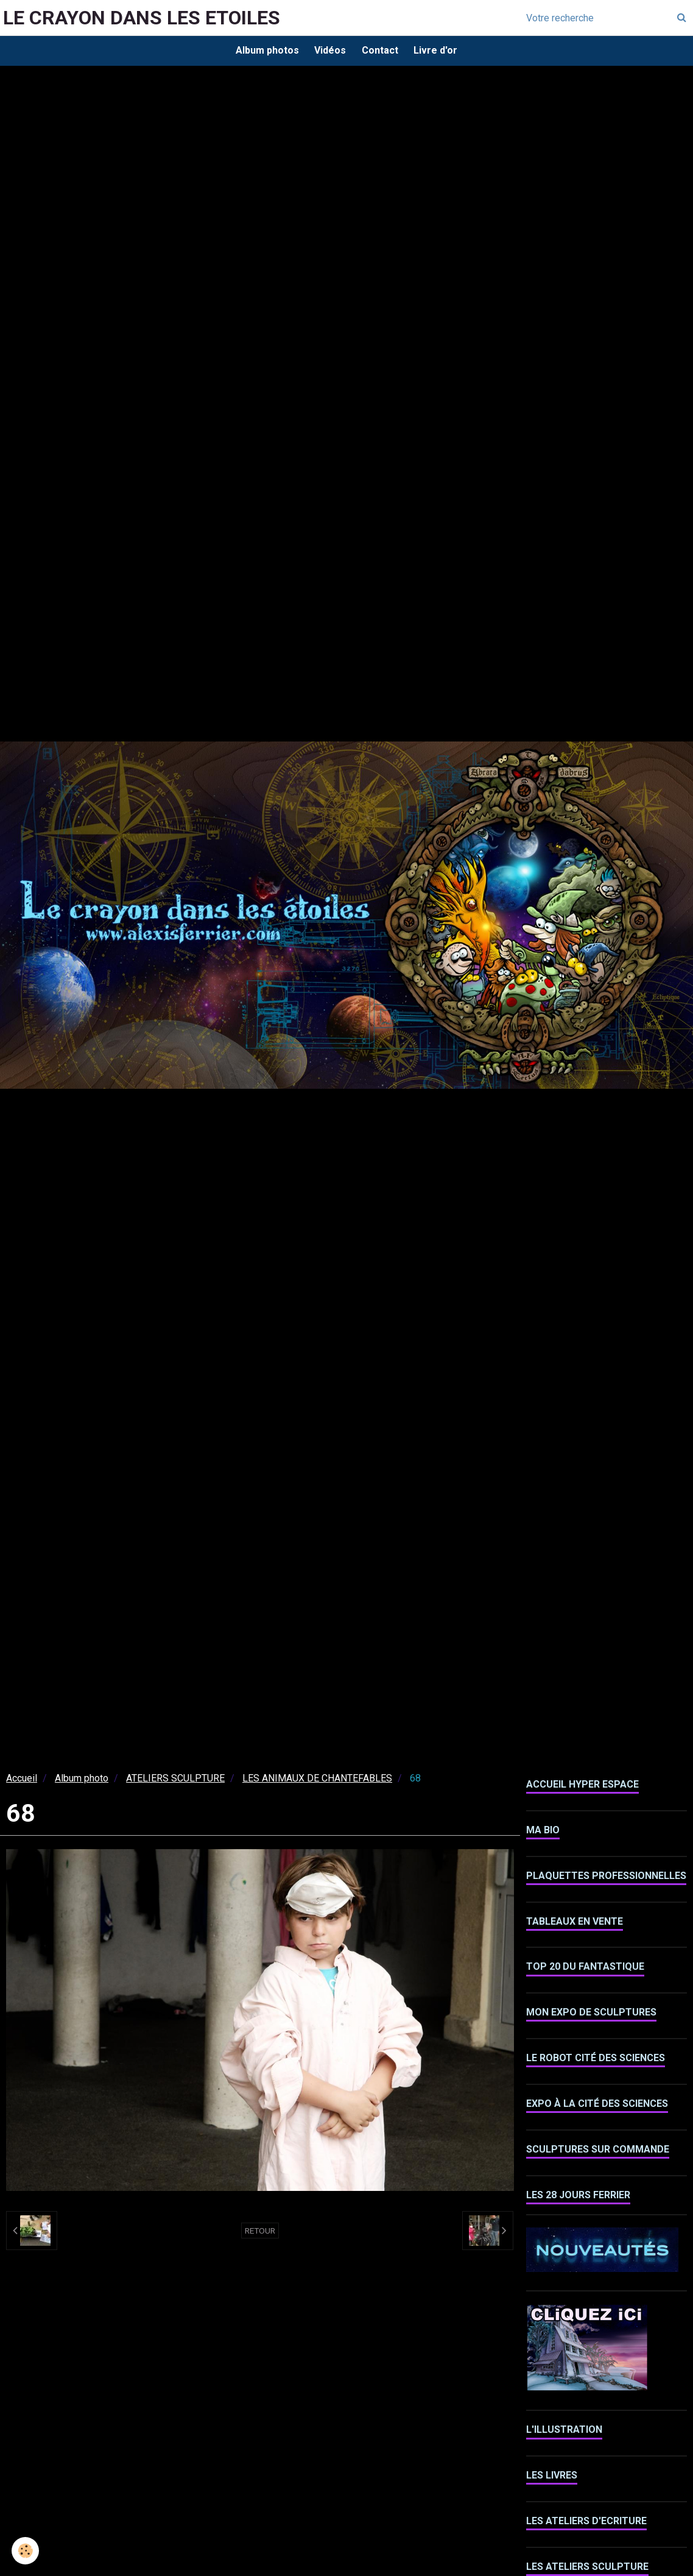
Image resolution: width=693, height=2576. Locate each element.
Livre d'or (440, 51)
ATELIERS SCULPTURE (175, 1781)
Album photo (81, 1781)
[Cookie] (26, 2550)
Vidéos (329, 51)
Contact (381, 51)
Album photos (263, 51)
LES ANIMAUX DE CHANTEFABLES (317, 1781)
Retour (260, 2233)
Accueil (21, 1781)
